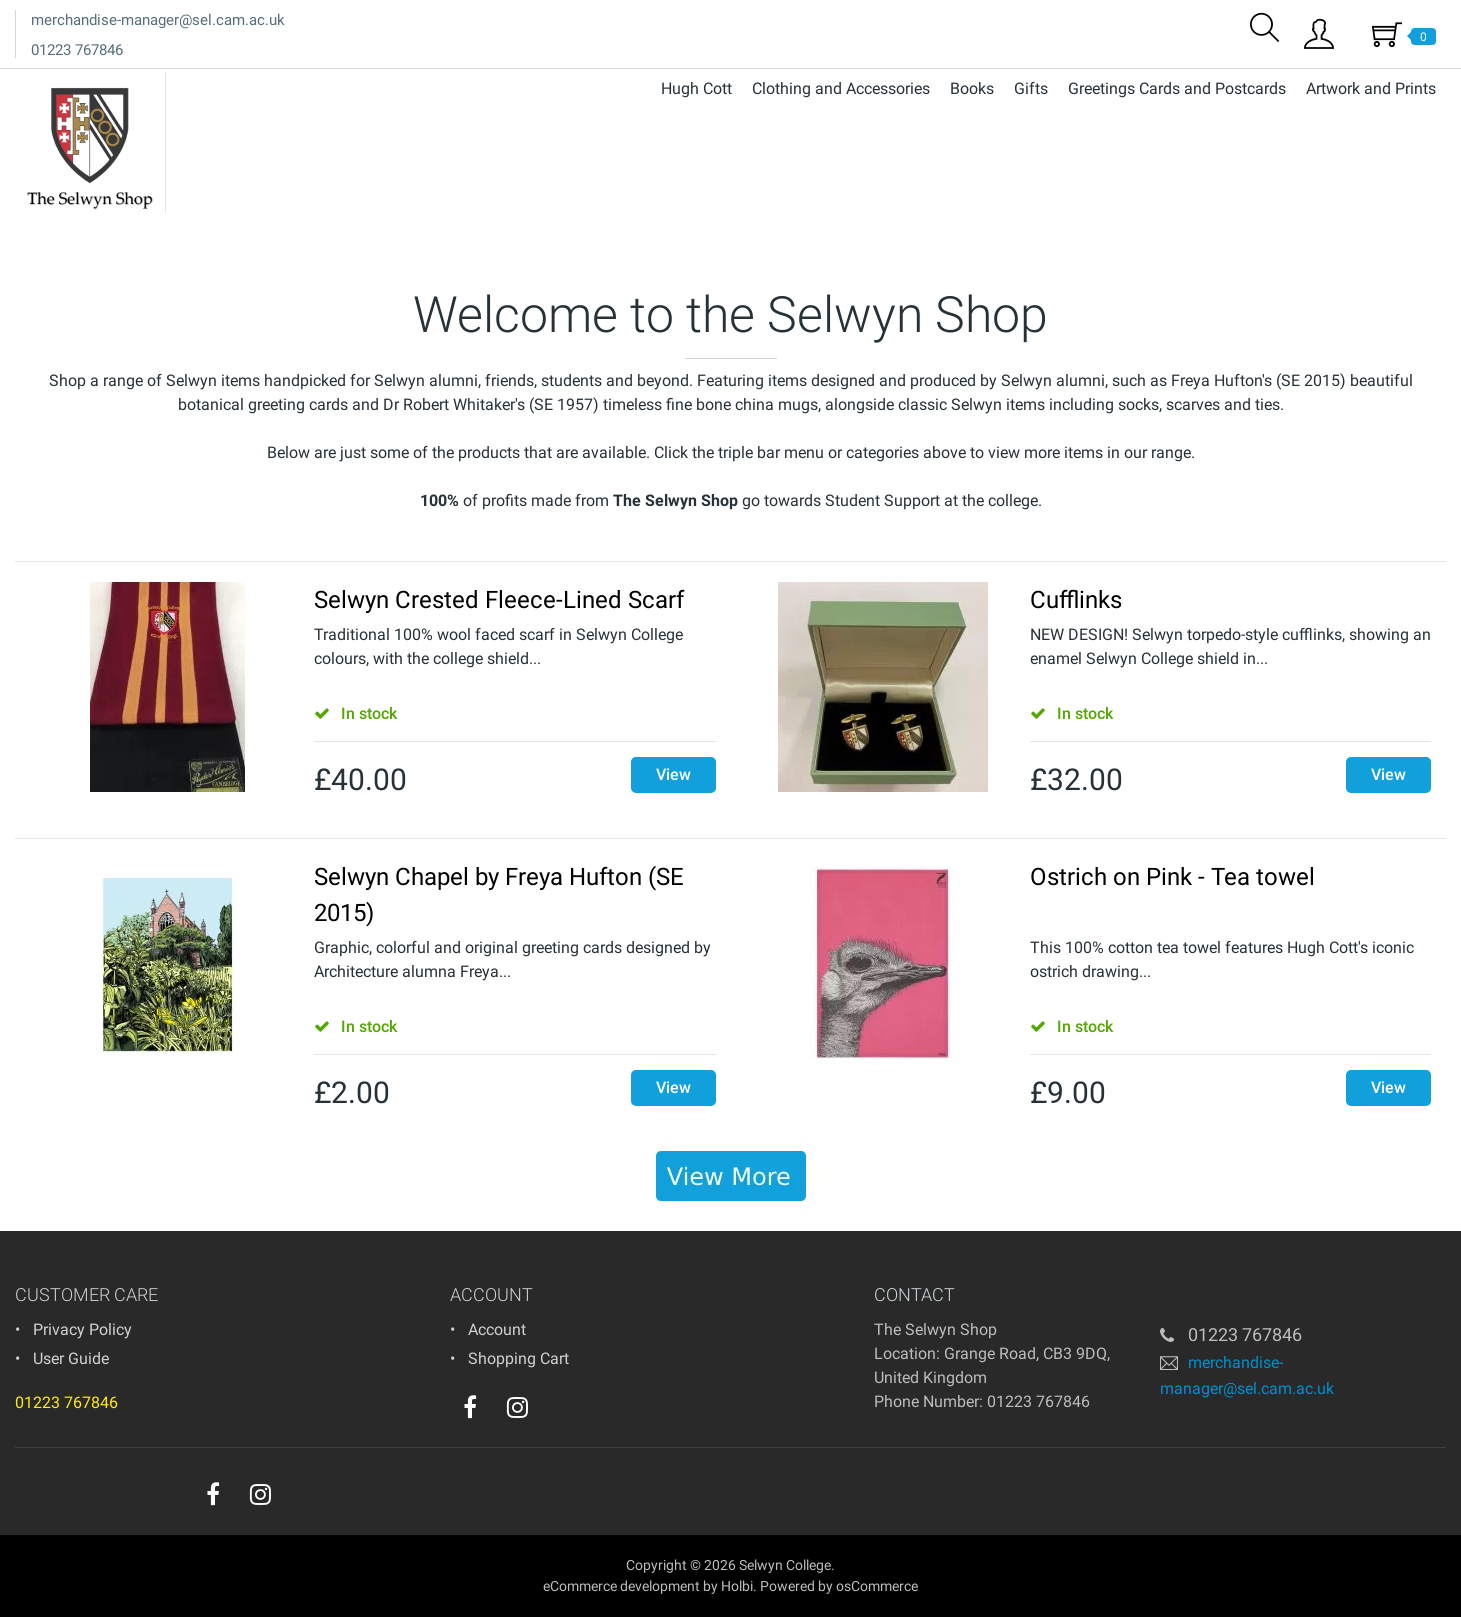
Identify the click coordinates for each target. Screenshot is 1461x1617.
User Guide (71, 1358)
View (673, 774)
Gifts (1031, 88)
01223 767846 (77, 50)
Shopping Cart (518, 1358)
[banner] (731, 1176)
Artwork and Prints (1371, 88)
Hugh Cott (696, 88)
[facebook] (470, 1407)
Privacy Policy (82, 1329)
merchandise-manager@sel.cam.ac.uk (158, 20)
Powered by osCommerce (839, 1586)
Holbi (737, 1586)
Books (972, 88)
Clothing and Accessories (841, 88)
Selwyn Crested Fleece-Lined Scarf (499, 600)
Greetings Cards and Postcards (1177, 88)
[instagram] (517, 1407)
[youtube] (558, 1412)
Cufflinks (1076, 600)
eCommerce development (621, 1586)
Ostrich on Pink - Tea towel (1172, 877)
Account (497, 1329)
